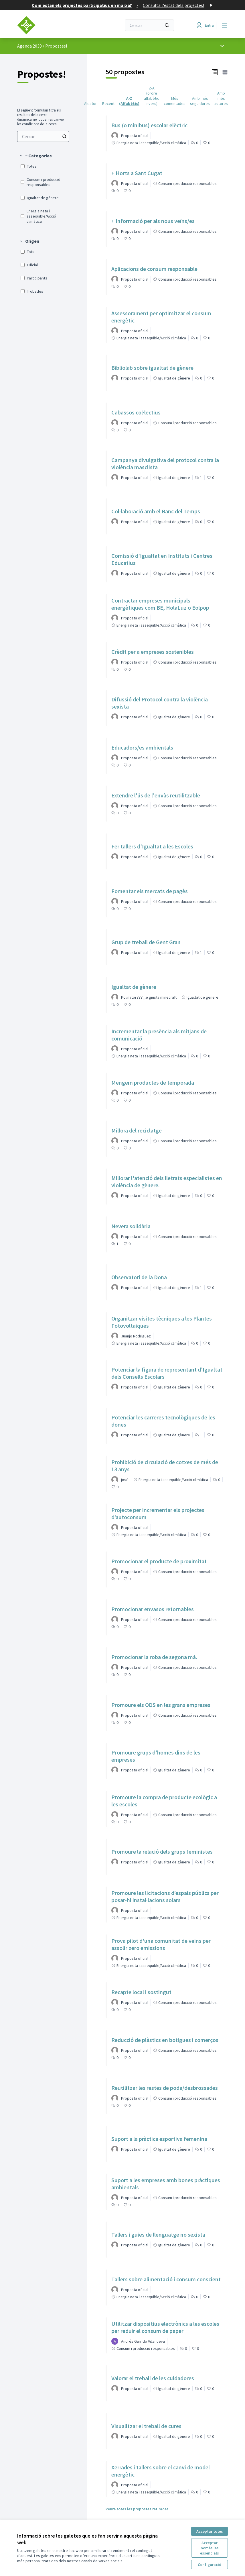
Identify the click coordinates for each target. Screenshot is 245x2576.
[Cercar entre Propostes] (43, 136)
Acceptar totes (209, 2531)
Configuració (209, 2564)
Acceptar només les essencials (209, 2548)
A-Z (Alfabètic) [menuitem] (129, 101)
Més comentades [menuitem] (174, 101)
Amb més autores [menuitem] (221, 98)
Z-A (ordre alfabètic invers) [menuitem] (151, 95)
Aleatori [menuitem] (91, 103)
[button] (35, 155)
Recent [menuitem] (108, 103)
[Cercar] (149, 25)
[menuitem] (43, 136)
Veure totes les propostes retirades (137, 2509)
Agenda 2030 (29, 46)
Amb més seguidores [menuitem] (200, 101)
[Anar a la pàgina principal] (55, 25)
